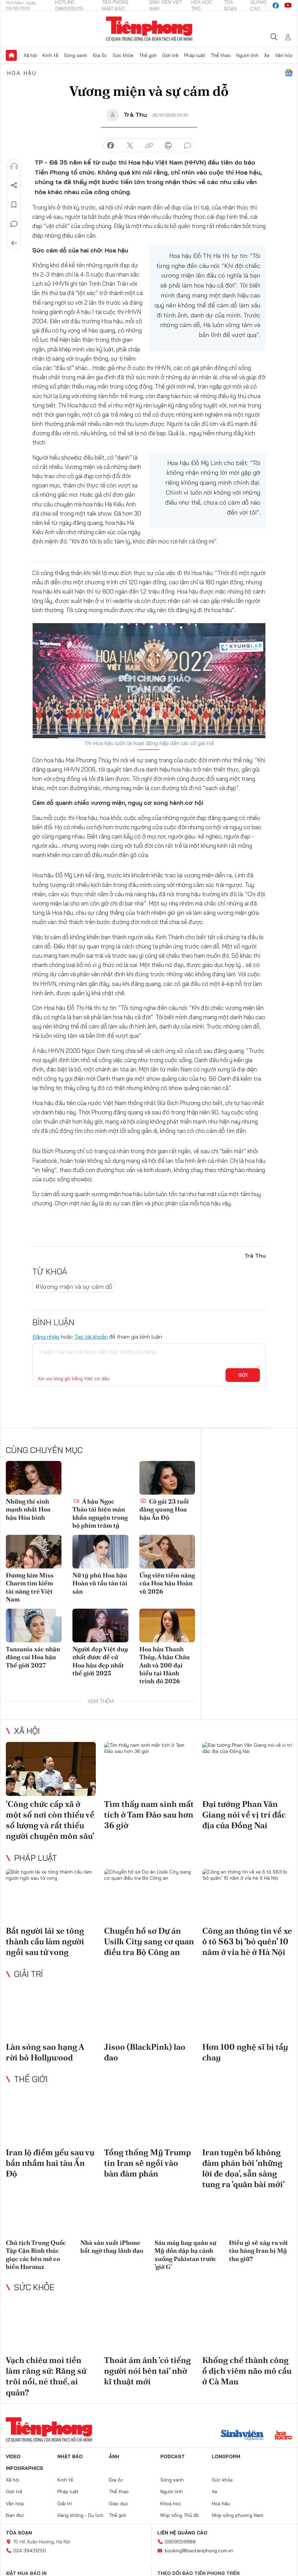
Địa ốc (100, 55)
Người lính (247, 55)
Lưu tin (14, 205)
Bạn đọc (15, 2515)
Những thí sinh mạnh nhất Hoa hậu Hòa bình (28, 1509)
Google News (288, 72)
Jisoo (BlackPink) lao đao (144, 2052)
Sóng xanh (75, 55)
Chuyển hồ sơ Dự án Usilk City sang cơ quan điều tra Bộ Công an (149, 1941)
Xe (267, 55)
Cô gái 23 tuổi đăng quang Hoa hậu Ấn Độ (164, 1509)
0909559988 (180, 2542)
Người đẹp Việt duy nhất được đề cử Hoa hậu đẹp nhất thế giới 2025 (100, 1661)
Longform (226, 2456)
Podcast (172, 2456)
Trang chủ (11, 55)
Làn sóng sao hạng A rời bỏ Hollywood (45, 2052)
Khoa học (170, 2503)
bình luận (187, 146)
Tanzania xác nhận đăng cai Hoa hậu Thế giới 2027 (33, 1657)
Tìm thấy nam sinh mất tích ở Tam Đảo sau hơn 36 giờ (149, 1815)
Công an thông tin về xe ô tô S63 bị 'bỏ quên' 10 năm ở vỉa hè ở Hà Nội (247, 1941)
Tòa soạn (19, 2533)
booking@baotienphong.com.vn (199, 2550)
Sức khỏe (123, 55)
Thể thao (221, 55)
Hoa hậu (22, 72)
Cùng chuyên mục (44, 1450)
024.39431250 (29, 2550)
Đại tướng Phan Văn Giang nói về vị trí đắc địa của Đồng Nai (244, 1815)
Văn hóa (284, 55)
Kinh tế (50, 55)
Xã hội (30, 55)
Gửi (243, 1375)
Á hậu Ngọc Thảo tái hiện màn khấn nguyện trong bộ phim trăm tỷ (100, 1513)
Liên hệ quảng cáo (182, 2533)
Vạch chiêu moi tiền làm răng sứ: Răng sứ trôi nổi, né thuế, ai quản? (46, 2376)
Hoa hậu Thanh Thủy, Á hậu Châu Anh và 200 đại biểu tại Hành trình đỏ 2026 (164, 1665)
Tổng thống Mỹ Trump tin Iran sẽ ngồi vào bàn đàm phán (147, 2163)
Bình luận (14, 224)
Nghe (14, 166)
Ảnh (114, 2456)
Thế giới (148, 55)
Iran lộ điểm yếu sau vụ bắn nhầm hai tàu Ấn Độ (50, 2163)
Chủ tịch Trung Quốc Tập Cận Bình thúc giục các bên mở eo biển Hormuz (36, 2255)
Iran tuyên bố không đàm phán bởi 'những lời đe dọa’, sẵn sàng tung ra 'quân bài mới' (243, 2168)
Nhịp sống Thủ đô (179, 2515)
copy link (149, 146)
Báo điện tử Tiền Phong (149, 28)
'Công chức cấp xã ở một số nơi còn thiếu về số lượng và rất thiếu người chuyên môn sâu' (50, 1820)
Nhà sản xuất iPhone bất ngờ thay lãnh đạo (111, 2246)
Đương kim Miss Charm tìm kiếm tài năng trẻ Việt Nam (30, 1587)
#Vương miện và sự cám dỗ (73, 1287)
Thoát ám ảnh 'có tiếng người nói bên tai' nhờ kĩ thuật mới (147, 2371)
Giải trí (28, 1974)
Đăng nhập (45, 1336)
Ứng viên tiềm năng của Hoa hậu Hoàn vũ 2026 (167, 1583)
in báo (168, 146)
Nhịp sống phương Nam (237, 2515)
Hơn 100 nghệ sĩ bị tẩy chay (245, 2052)
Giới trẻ (170, 55)
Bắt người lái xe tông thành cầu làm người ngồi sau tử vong (45, 1941)
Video (13, 2456)
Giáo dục (118, 2503)
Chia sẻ (14, 185)
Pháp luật (194, 55)
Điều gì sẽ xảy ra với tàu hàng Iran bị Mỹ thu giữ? (258, 2251)
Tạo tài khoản (91, 1336)
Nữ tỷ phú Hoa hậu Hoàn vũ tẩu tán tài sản (99, 1583)
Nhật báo (70, 2456)
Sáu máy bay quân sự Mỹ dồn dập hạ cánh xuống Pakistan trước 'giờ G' (185, 2255)
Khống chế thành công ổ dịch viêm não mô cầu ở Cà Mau (246, 2371)
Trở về (14, 243)
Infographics (24, 2468)
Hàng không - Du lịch (80, 2515)
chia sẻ (110, 146)
